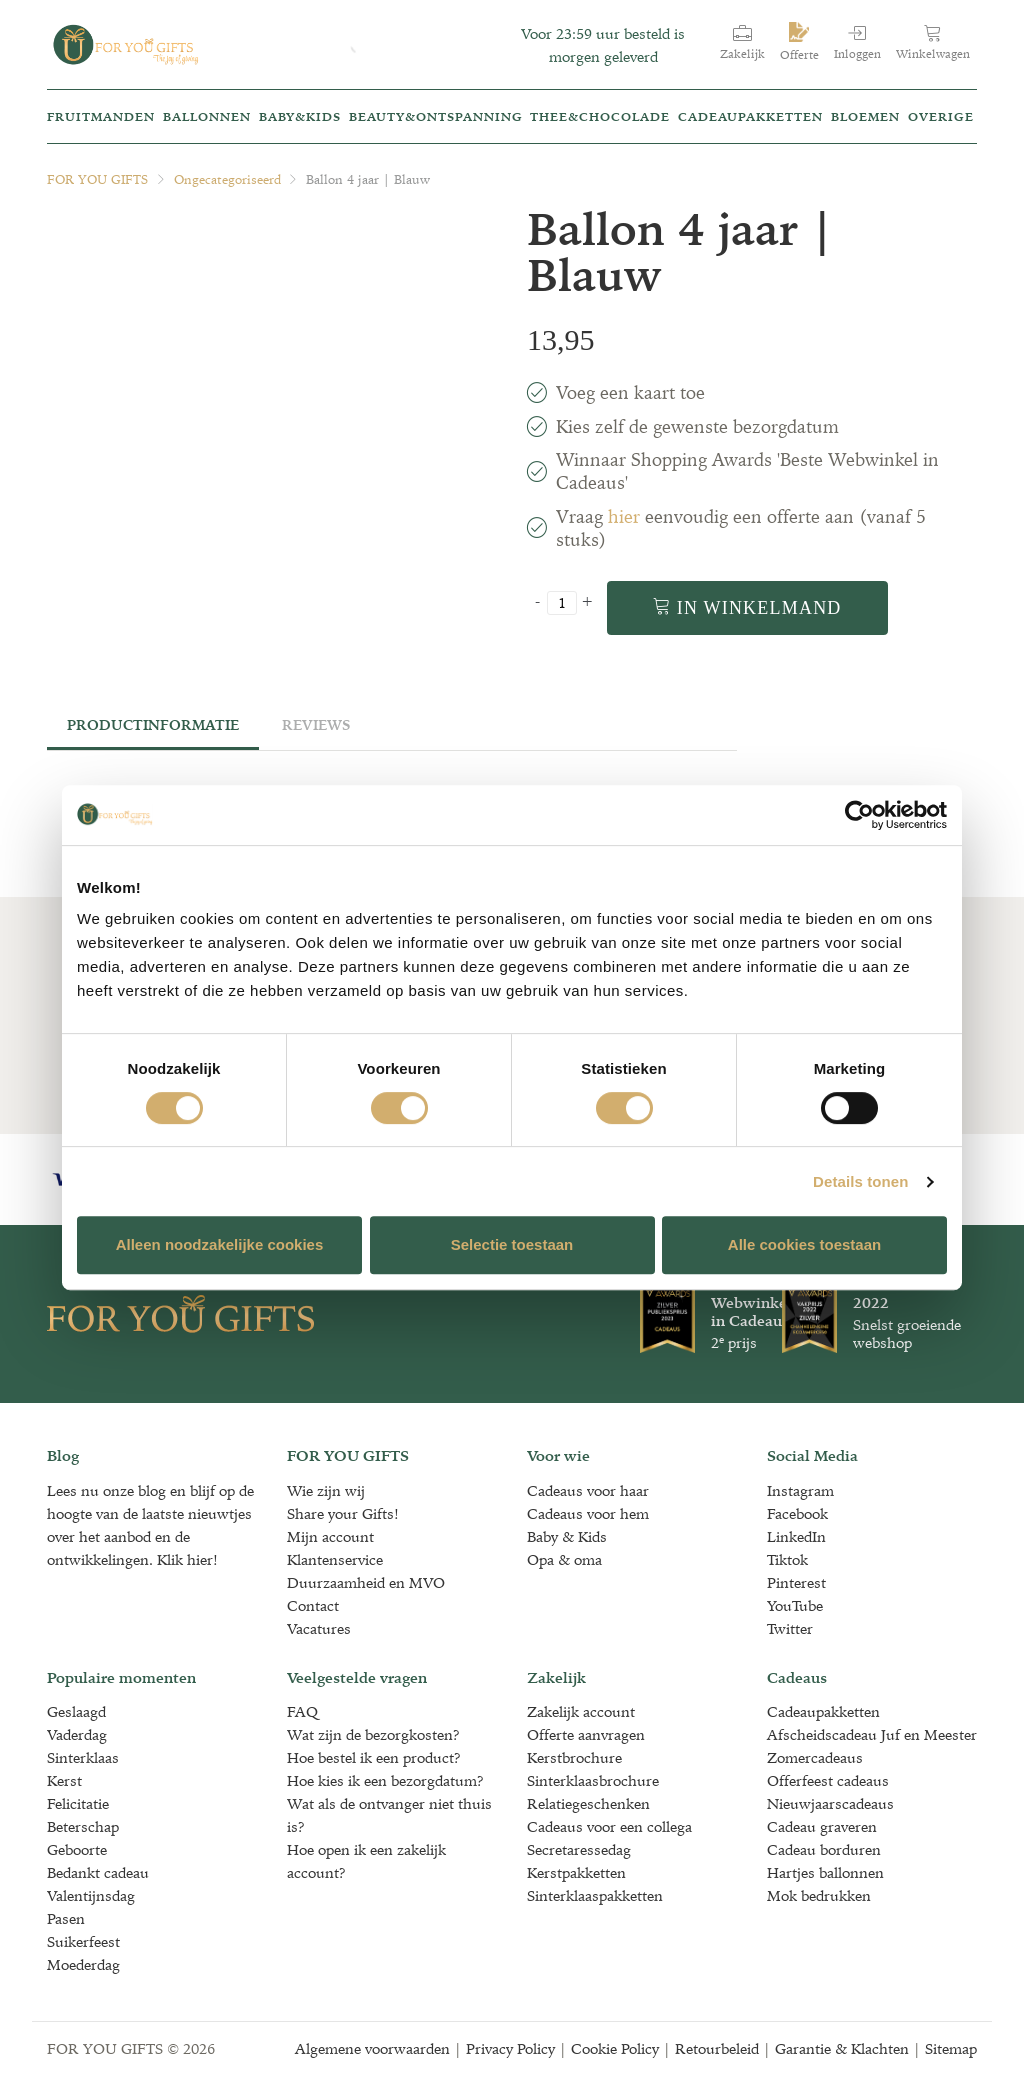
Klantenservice (335, 1559)
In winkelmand (747, 607)
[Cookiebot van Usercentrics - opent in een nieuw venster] (859, 815)
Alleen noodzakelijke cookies (220, 1244)
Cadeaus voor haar (588, 1490)
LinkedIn (796, 1536)
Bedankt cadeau (98, 1872)
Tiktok (787, 1559)
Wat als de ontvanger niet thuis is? (389, 1815)
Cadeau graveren (822, 1826)
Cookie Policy (615, 2048)
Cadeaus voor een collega (609, 1826)
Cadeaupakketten (750, 116)
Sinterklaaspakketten (595, 1895)
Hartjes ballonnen (825, 1872)
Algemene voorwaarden (372, 2048)
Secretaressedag (579, 1849)
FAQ (302, 1711)
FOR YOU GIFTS (97, 179)
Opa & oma (564, 1559)
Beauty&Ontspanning (436, 116)
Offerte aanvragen (586, 1734)
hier (624, 516)
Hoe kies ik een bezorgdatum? (385, 1780)
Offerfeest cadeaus (828, 1780)
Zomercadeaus (815, 1757)
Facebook (797, 1513)
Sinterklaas (83, 1757)
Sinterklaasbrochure (593, 1780)
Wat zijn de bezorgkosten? (373, 1734)
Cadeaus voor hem (588, 1513)
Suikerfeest (83, 1941)
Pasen (66, 1918)
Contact (313, 1605)
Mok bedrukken (819, 1895)
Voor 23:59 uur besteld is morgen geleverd (603, 45)
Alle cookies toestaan (804, 1244)
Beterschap (83, 1826)
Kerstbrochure (574, 1757)
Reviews (316, 725)
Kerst (64, 1780)
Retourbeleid (717, 2048)
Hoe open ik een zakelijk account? (366, 1861)
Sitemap (951, 2048)
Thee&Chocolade (600, 116)
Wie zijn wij (326, 1490)
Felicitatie (78, 1803)
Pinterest (796, 1582)
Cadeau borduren (824, 1849)
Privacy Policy (510, 2048)
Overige (941, 116)
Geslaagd (76, 1711)
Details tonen (860, 1181)
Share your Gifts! (343, 1513)
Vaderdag (77, 1734)
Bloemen (865, 116)
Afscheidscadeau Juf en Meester (872, 1734)
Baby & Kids (567, 1536)
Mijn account (330, 1536)
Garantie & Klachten (842, 2048)
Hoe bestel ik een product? (374, 1757)
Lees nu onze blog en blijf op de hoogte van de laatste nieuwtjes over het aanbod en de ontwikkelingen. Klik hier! (150, 1525)
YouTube (795, 1605)
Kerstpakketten (576, 1872)
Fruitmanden (101, 116)
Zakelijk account (581, 1711)
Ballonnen (207, 116)
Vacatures (319, 1628)
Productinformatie (153, 725)
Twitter (790, 1628)
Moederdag (83, 1964)
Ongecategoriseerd (227, 179)
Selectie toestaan (512, 1244)
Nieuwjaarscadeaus (830, 1803)
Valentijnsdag (91, 1895)
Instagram (800, 1490)
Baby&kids (300, 116)
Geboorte (77, 1849)
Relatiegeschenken (588, 1803)
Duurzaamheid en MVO (366, 1582)
